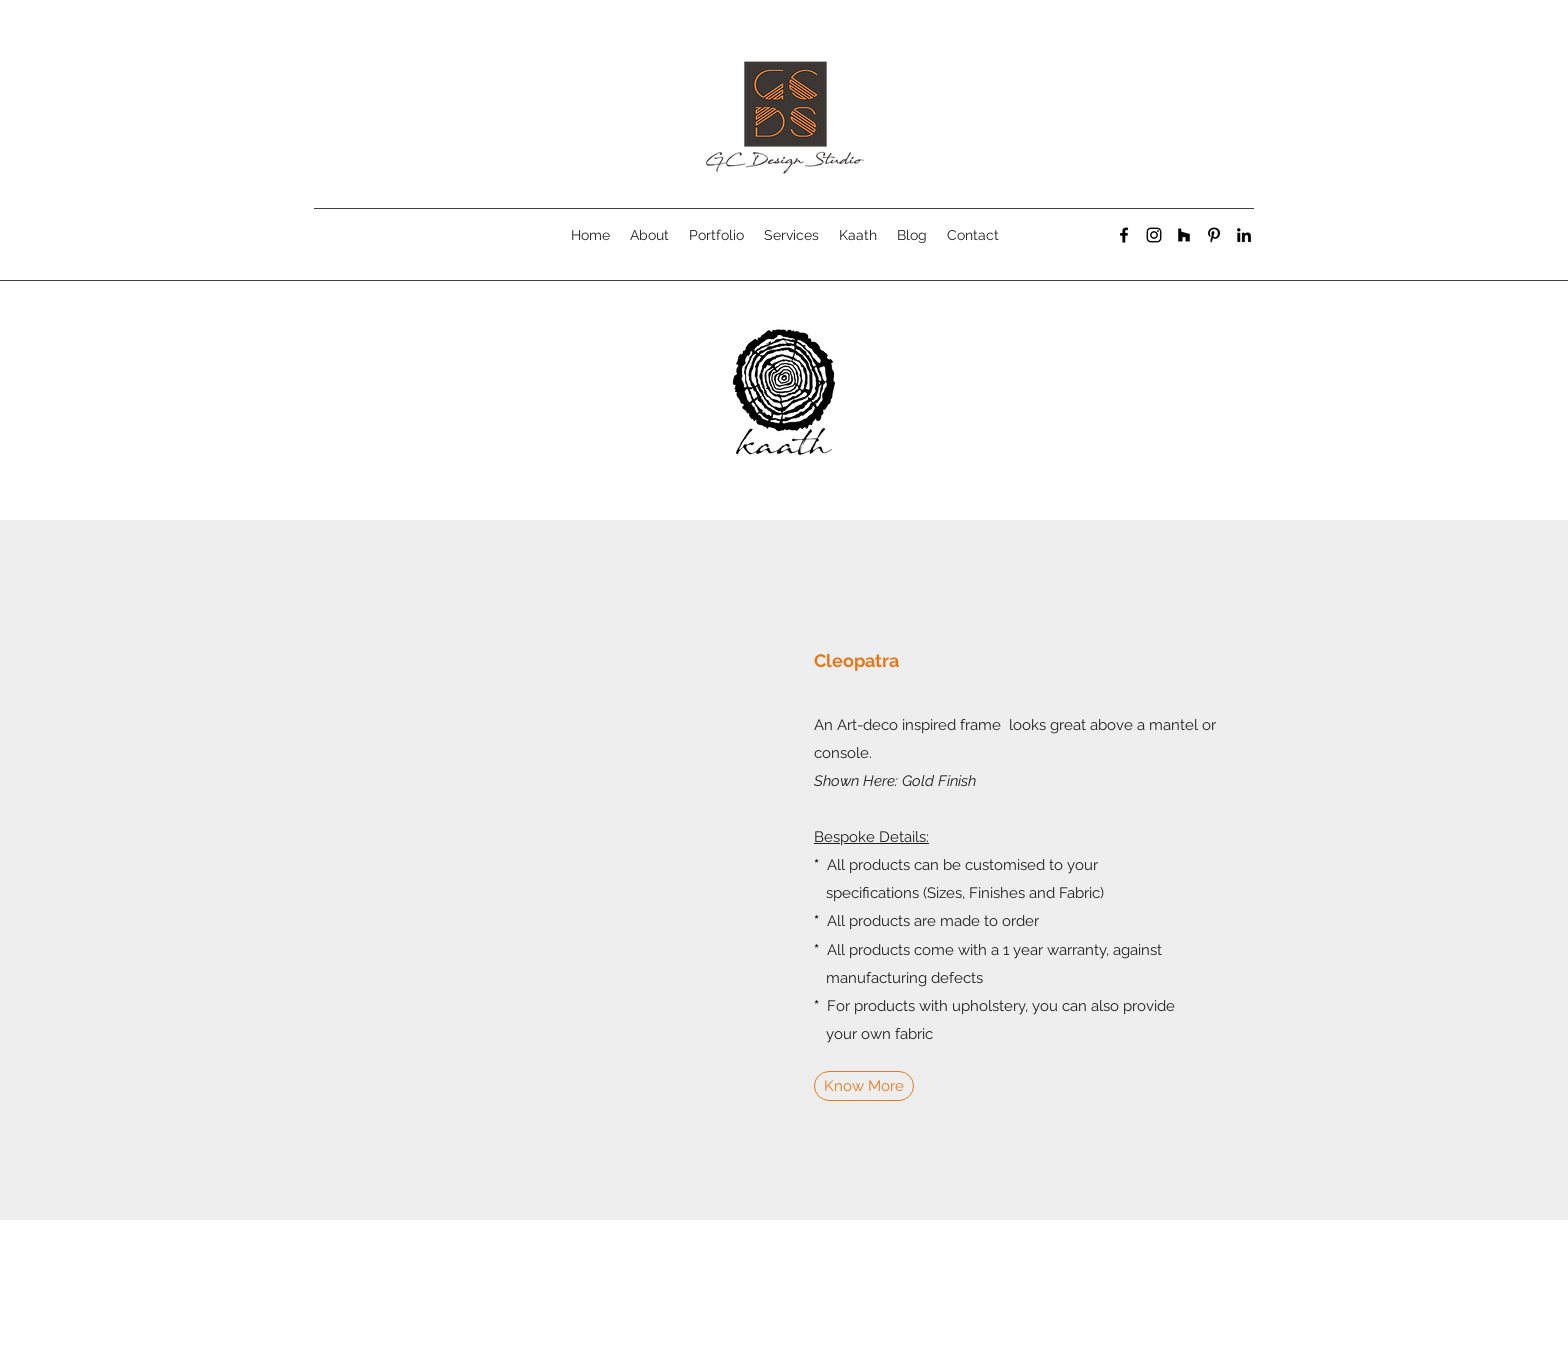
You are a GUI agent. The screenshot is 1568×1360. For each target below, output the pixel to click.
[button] (524, 870)
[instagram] (1154, 235)
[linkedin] (1244, 235)
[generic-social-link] (1184, 235)
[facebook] (1124, 235)
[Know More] (864, 1086)
